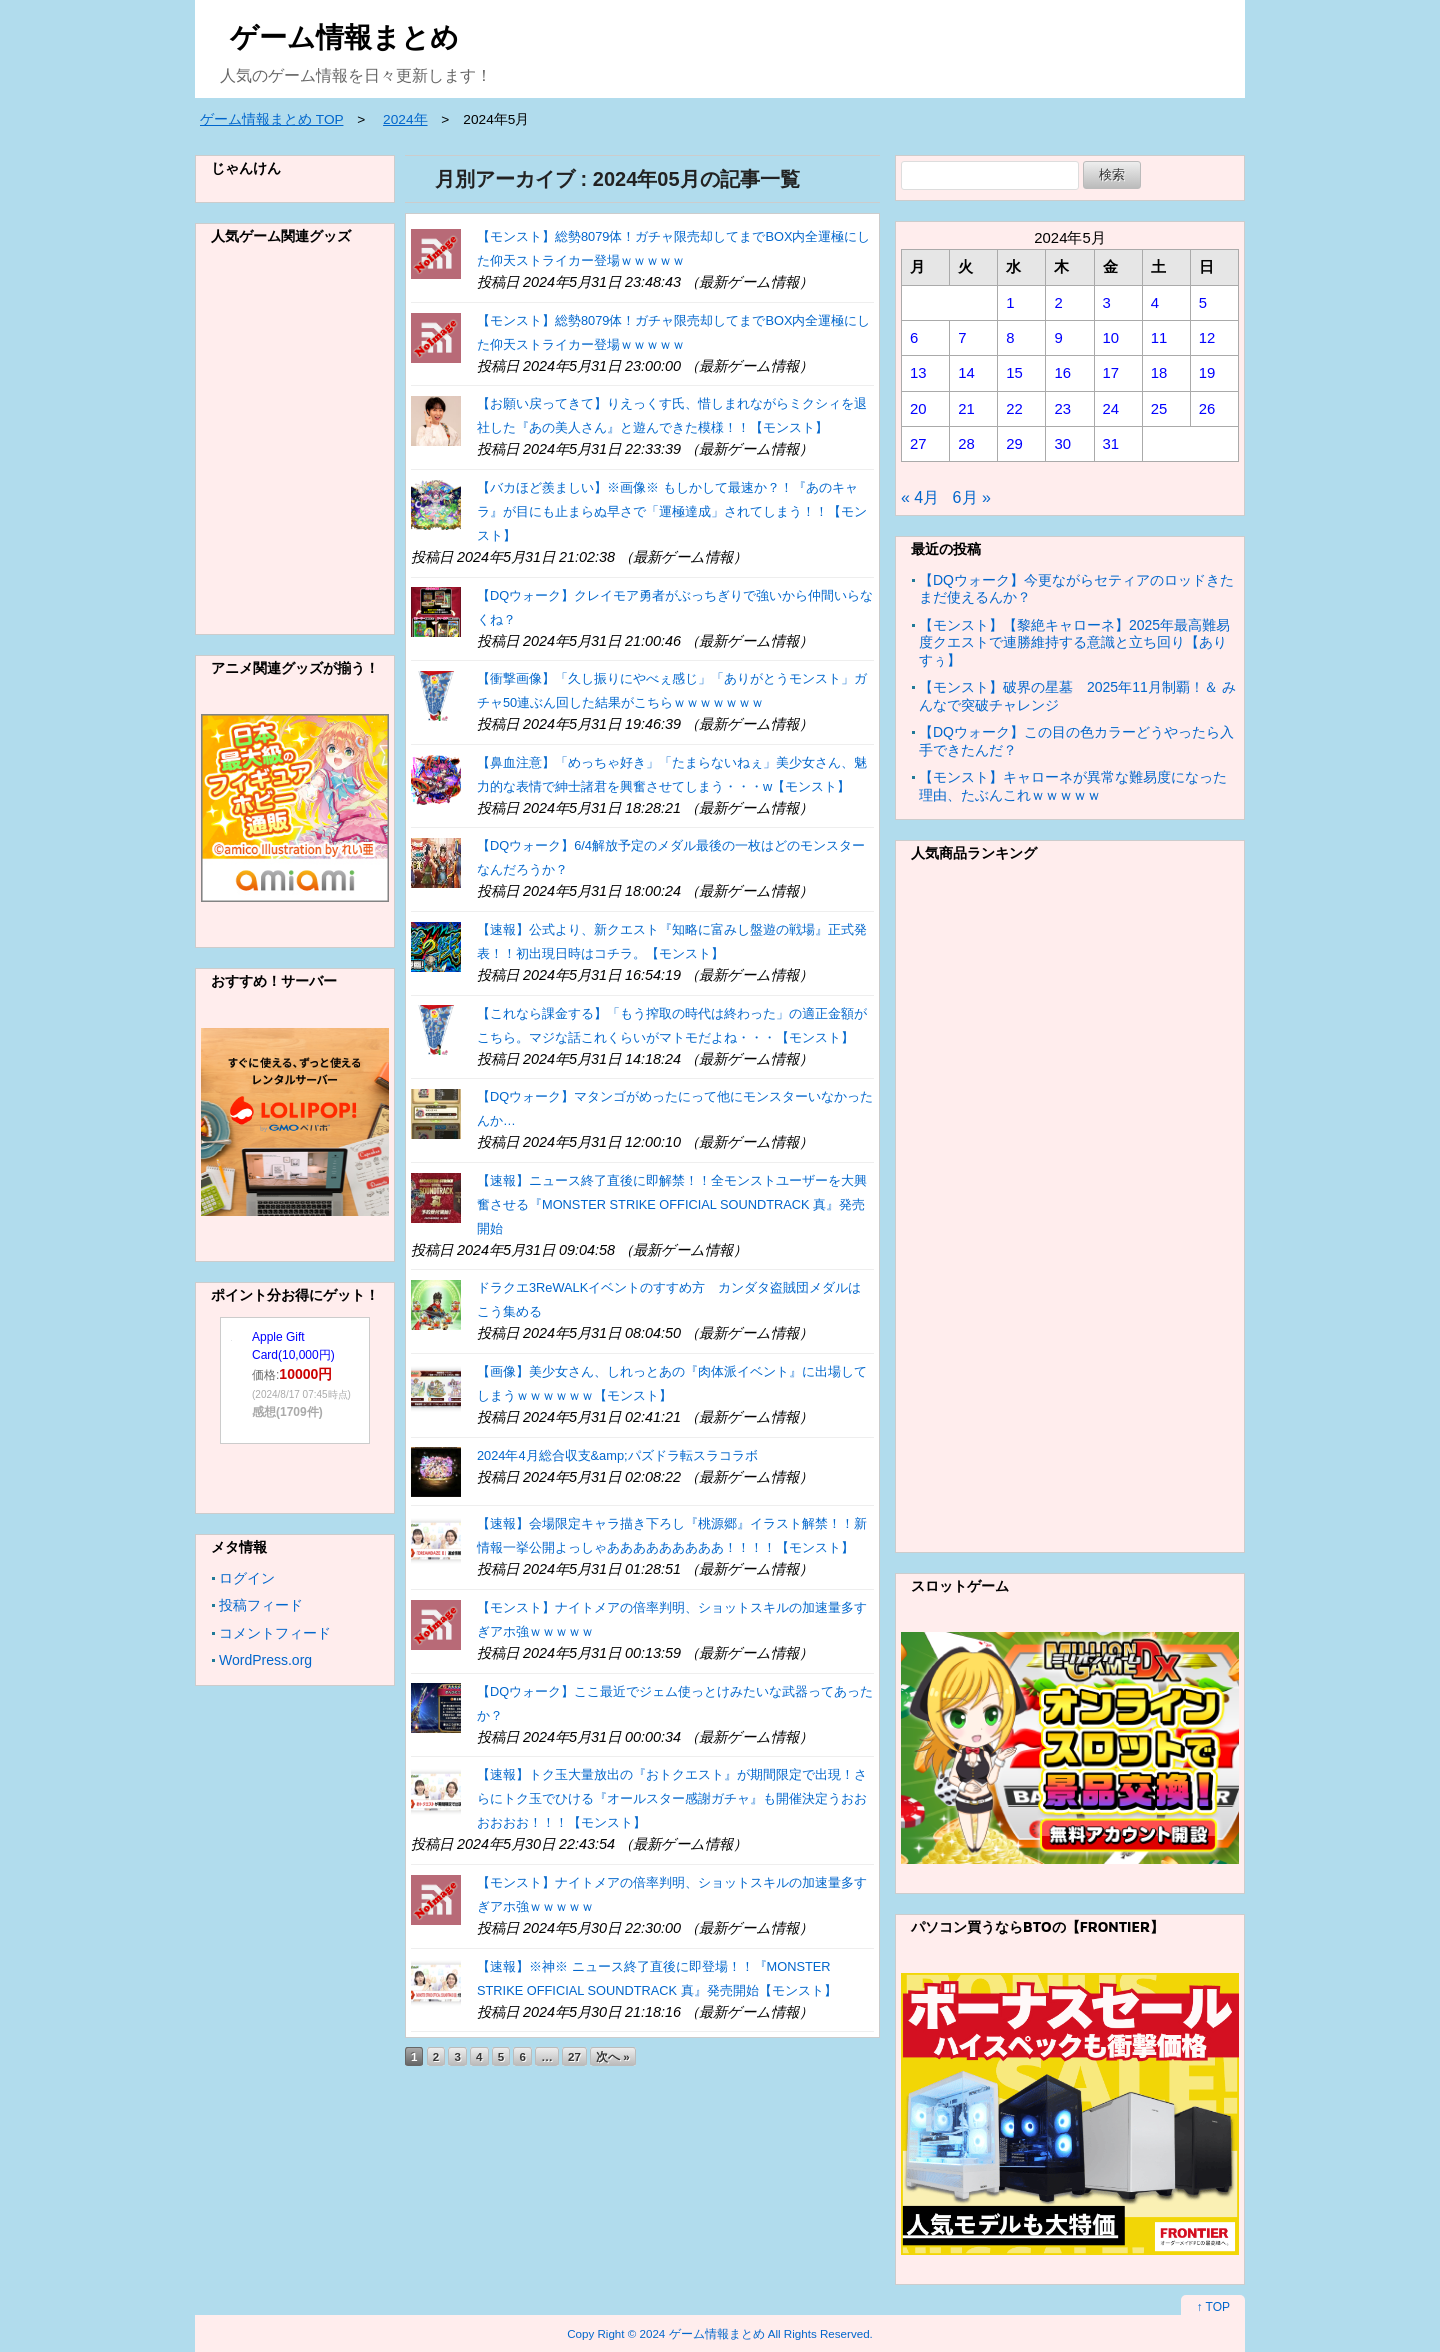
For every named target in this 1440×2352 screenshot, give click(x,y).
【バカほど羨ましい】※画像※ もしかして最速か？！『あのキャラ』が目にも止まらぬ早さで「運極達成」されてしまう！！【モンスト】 (672, 511)
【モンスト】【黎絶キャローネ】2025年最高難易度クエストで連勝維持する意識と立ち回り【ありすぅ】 (1074, 642)
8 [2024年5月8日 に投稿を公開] (1010, 338)
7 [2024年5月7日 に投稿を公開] (962, 338)
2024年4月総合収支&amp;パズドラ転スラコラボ (617, 1455)
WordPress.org (265, 1660)
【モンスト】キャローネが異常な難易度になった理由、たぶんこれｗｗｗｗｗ (1073, 786)
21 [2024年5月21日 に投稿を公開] (966, 409)
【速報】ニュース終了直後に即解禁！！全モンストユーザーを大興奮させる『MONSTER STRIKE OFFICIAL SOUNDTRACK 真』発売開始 (672, 1204)
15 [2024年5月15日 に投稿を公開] (1014, 373)
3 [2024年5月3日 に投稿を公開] (1107, 303)
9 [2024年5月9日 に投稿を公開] (1058, 338)
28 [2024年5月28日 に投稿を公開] (966, 444)
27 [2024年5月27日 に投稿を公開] (918, 444)
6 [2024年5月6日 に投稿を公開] (914, 338)
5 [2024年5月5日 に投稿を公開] (1203, 303)
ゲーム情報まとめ (344, 37)
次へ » (613, 2056)
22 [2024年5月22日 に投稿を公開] (1014, 409)
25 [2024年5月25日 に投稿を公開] (1159, 409)
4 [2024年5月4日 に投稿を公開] (1155, 303)
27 (574, 2056)
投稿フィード (261, 1605)
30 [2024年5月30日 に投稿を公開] (1062, 444)
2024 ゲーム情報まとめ (702, 2333)
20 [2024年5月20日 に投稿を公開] (918, 409)
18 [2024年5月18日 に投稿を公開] (1159, 373)
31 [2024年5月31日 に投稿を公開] (1111, 444)
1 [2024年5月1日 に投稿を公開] (1010, 303)
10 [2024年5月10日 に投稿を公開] (1111, 338)
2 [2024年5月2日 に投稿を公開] (1058, 303)
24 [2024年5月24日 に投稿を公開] (1111, 409)
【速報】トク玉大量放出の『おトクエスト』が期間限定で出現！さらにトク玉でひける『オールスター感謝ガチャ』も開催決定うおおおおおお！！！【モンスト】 (672, 1798)
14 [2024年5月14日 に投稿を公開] (966, 373)
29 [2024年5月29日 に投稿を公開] (1014, 444)
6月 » (972, 497)
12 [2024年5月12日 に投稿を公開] (1207, 338)
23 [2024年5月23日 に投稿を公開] (1062, 409)
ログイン (247, 1578)
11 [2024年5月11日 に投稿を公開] (1159, 338)
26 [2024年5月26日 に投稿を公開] (1207, 409)
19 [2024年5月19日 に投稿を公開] (1207, 373)
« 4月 (920, 497)
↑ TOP (1213, 2307)
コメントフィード (275, 1633)
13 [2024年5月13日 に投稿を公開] (918, 373)
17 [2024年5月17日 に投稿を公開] (1111, 373)
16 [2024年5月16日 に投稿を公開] (1062, 373)
